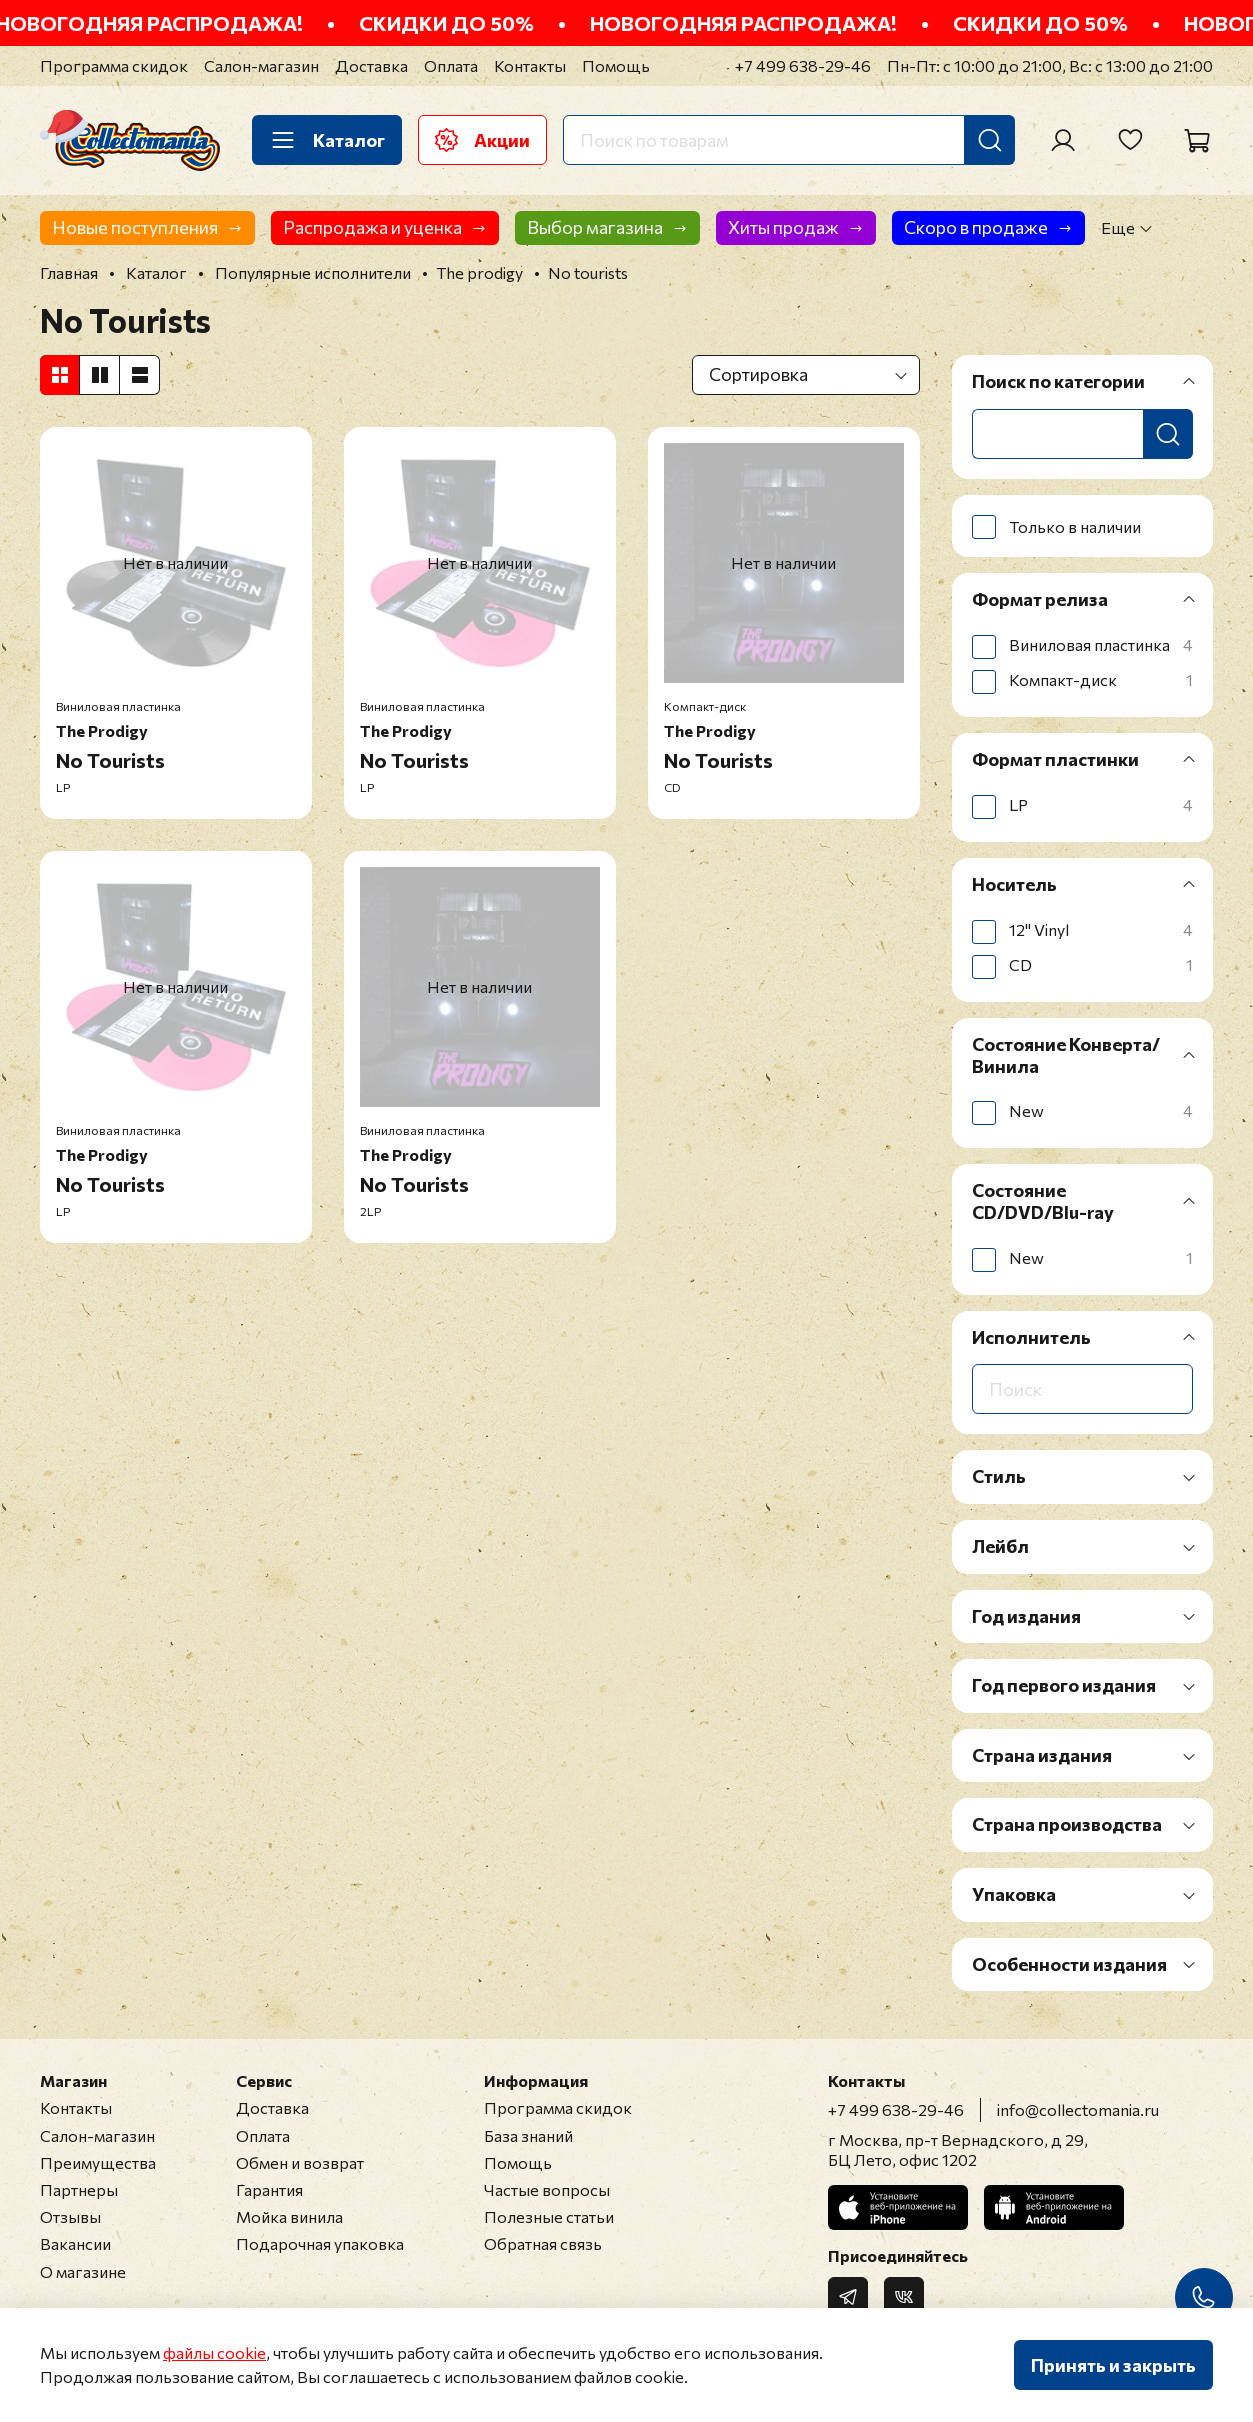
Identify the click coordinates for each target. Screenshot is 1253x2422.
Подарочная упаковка (320, 2243)
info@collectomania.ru (1078, 2109)
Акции (482, 140)
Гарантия (269, 2189)
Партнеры (79, 2189)
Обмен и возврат (300, 2162)
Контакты (530, 65)
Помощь (616, 65)
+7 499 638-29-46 (803, 65)
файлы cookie (214, 2352)
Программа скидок (114, 65)
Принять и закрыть (1113, 2365)
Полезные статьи (549, 2216)
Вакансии (75, 2243)
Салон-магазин (261, 65)
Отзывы (70, 2216)
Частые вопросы (547, 2189)
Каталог (327, 140)
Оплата (451, 65)
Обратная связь (543, 2243)
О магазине (83, 2271)
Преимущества (98, 2162)
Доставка (371, 65)
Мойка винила (289, 2216)
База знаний (528, 2135)
